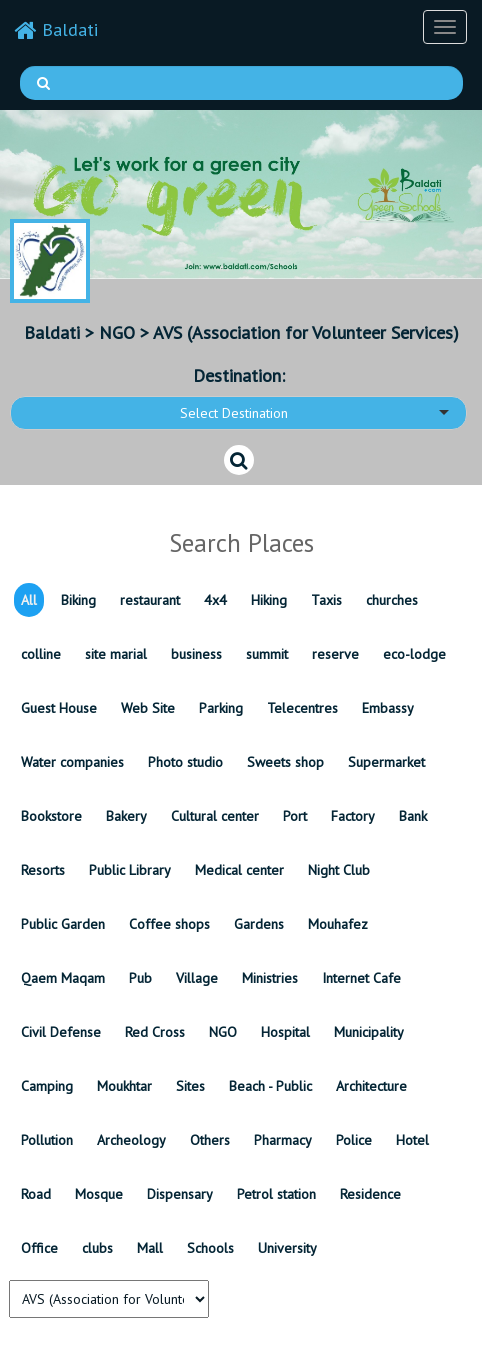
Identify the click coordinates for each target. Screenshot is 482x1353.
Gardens (259, 924)
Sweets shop (285, 762)
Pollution (47, 1140)
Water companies (72, 762)
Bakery (126, 816)
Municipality (369, 1032)
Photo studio (185, 762)
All (29, 600)
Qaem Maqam (63, 978)
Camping (47, 1086)
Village (197, 978)
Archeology (131, 1140)
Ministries (270, 978)
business (196, 654)
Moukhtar (124, 1086)
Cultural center (215, 816)
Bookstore (51, 816)
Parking (221, 708)
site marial (116, 654)
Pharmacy (283, 1140)
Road (36, 1194)
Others (210, 1140)
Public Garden (63, 924)
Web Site (148, 708)
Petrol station (276, 1194)
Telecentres (302, 708)
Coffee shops (169, 924)
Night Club (339, 870)
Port (295, 816)
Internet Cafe (361, 978)
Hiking (269, 600)
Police (354, 1140)
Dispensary (180, 1194)
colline (41, 654)
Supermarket (386, 762)
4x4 (215, 600)
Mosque (99, 1194)
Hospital (285, 1032)
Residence (370, 1194)
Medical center (239, 870)
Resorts (43, 870)
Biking (78, 600)
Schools (210, 1248)
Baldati (56, 29)
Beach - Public (270, 1086)
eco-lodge (414, 654)
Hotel (412, 1140)
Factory (353, 816)
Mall (150, 1248)
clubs (97, 1248)
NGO (117, 332)
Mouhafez (338, 924)
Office (39, 1248)
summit (267, 654)
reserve (335, 654)
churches (392, 600)
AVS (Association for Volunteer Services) (306, 332)
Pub (140, 978)
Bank (413, 816)
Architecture (371, 1086)
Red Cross (155, 1032)
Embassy (388, 708)
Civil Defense (61, 1032)
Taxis (326, 600)
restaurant (150, 600)
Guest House (59, 708)
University (287, 1248)
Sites (190, 1086)
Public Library (130, 870)
